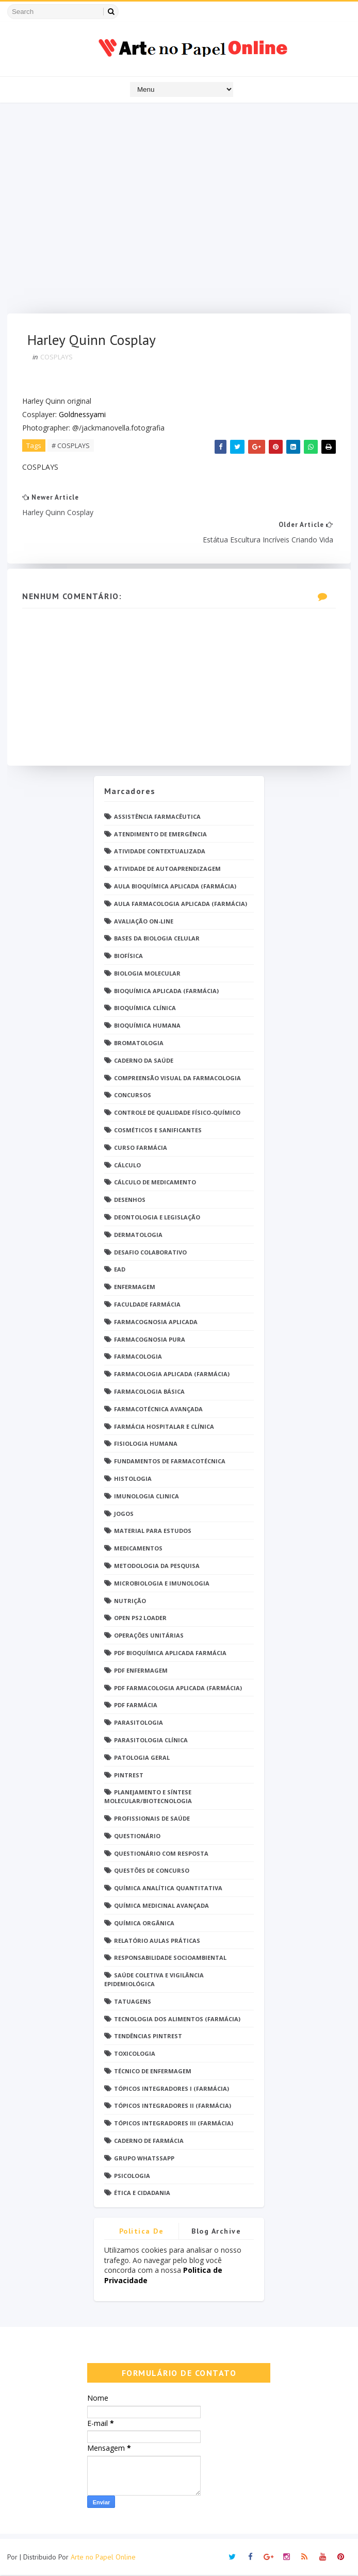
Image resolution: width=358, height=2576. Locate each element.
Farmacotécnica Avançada (158, 1410)
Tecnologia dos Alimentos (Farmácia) (177, 2020)
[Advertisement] (179, 210)
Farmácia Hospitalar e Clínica (164, 1427)
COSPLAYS (57, 357)
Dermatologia (138, 1236)
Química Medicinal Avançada (161, 1906)
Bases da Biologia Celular (157, 940)
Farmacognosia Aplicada (156, 1323)
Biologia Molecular (147, 974)
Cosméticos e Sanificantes (158, 1131)
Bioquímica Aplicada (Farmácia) (166, 992)
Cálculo (127, 1166)
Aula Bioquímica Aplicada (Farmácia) (175, 887)
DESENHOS (129, 1200)
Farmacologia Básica (149, 1392)
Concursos (132, 1096)
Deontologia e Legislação (157, 1218)
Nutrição (130, 1602)
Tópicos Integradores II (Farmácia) (172, 2107)
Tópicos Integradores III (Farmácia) (173, 2124)
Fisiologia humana (145, 1445)
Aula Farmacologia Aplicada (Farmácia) (180, 905)
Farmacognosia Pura (149, 1340)
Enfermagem (134, 1288)
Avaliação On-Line (143, 922)
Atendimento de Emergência (160, 835)
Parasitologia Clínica (151, 1741)
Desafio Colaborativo (150, 1253)
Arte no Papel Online (103, 2558)
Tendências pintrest (148, 2037)
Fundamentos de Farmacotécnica (169, 1462)
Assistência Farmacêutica (157, 817)
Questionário (137, 1837)
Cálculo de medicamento (155, 1183)
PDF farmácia (135, 1706)
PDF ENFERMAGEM (141, 1671)
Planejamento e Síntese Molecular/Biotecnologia (148, 1798)
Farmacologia (138, 1358)
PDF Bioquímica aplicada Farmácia (170, 1654)
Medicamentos (138, 1549)
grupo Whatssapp (144, 2159)
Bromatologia (139, 1044)
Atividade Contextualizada (159, 852)
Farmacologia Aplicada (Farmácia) (172, 1375)
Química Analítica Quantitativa (168, 1889)
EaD (119, 1271)
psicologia (132, 2177)
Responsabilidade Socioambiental (170, 1959)
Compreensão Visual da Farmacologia (177, 1079)
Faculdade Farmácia (147, 1305)
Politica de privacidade (141, 2234)
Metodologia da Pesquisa (157, 1567)
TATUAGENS (132, 2002)
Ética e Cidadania (142, 2194)
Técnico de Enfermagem (152, 2072)
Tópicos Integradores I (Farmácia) (171, 2089)
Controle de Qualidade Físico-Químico (177, 1114)
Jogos (124, 1514)
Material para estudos (152, 1532)
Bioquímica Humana (147, 1027)
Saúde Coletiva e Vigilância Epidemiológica (154, 1980)
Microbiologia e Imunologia (161, 1584)
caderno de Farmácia (149, 2141)
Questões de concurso (151, 1872)
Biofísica (128, 957)
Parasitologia (138, 1723)
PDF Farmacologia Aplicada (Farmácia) (178, 1689)
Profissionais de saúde (152, 1819)
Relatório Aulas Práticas (157, 1941)
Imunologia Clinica (146, 1497)
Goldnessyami (82, 415)
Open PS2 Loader (140, 1619)
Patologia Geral (142, 1758)
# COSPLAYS (71, 446)
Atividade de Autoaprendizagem (167, 869)
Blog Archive (216, 2232)
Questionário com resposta (161, 1854)
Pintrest (128, 1776)
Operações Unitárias (149, 1636)
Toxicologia (134, 2054)
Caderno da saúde (143, 1061)
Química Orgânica (144, 1924)
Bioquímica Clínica (145, 1009)
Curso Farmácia (140, 1148)
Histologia (133, 1479)
